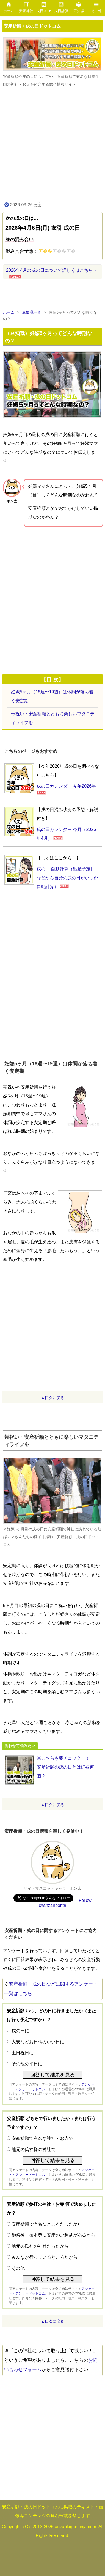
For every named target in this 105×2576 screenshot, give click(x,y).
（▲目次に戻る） (52, 1397)
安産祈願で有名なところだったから (47, 2224)
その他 (18, 2268)
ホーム (9, 312)
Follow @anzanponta (65, 1903)
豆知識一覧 (31, 312)
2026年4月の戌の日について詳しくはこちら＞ (52, 270)
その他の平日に (27, 2064)
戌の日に (20, 2030)
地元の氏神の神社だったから (40, 2246)
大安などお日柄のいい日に (38, 2041)
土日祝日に (23, 2052)
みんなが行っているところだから (45, 2257)
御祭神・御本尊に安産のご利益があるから (53, 2235)
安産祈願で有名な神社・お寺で (42, 2138)
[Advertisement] (52, 143)
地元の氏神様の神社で (34, 2149)
